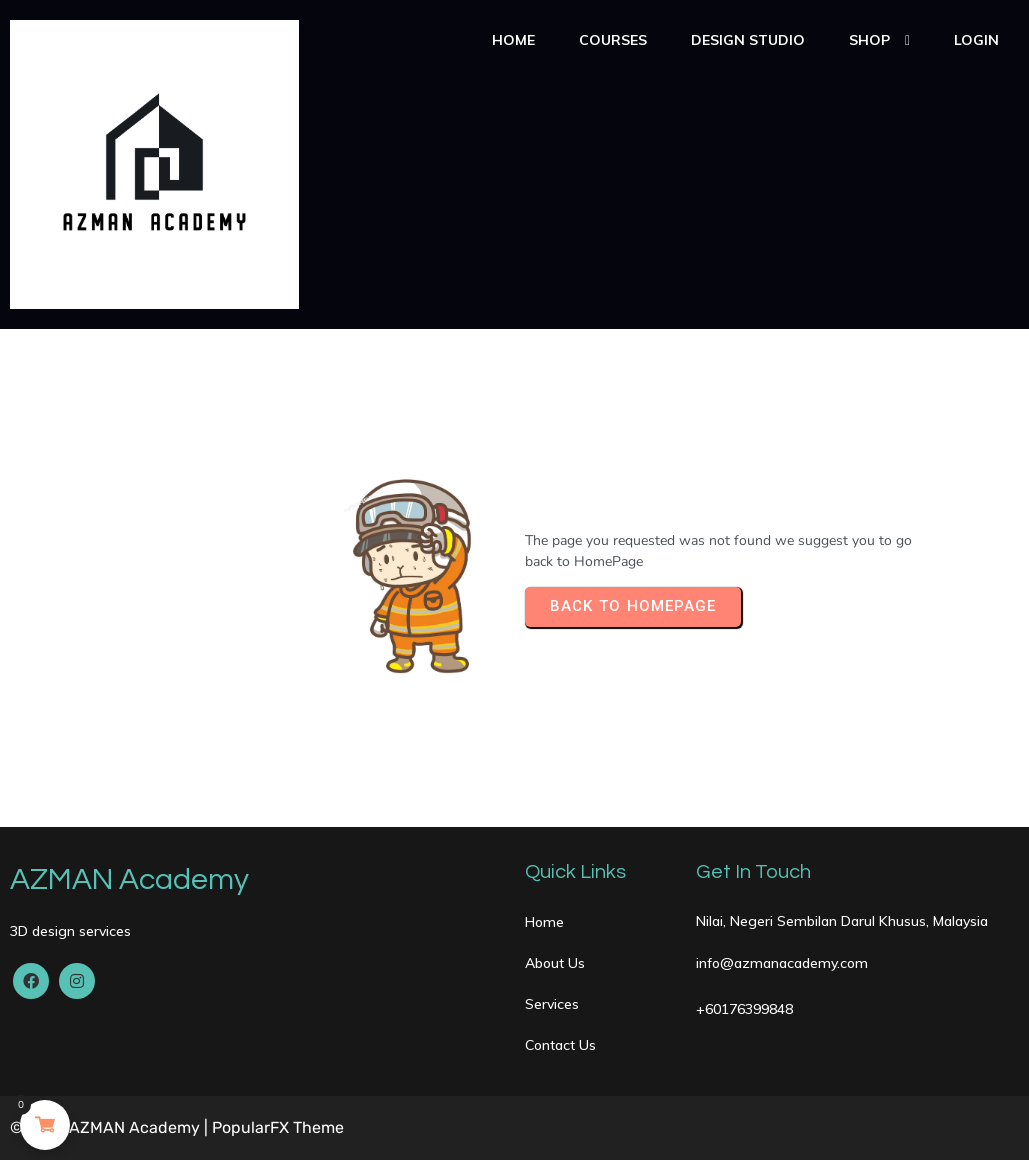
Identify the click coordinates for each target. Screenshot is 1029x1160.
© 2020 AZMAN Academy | (111, 1127)
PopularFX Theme (278, 1127)
